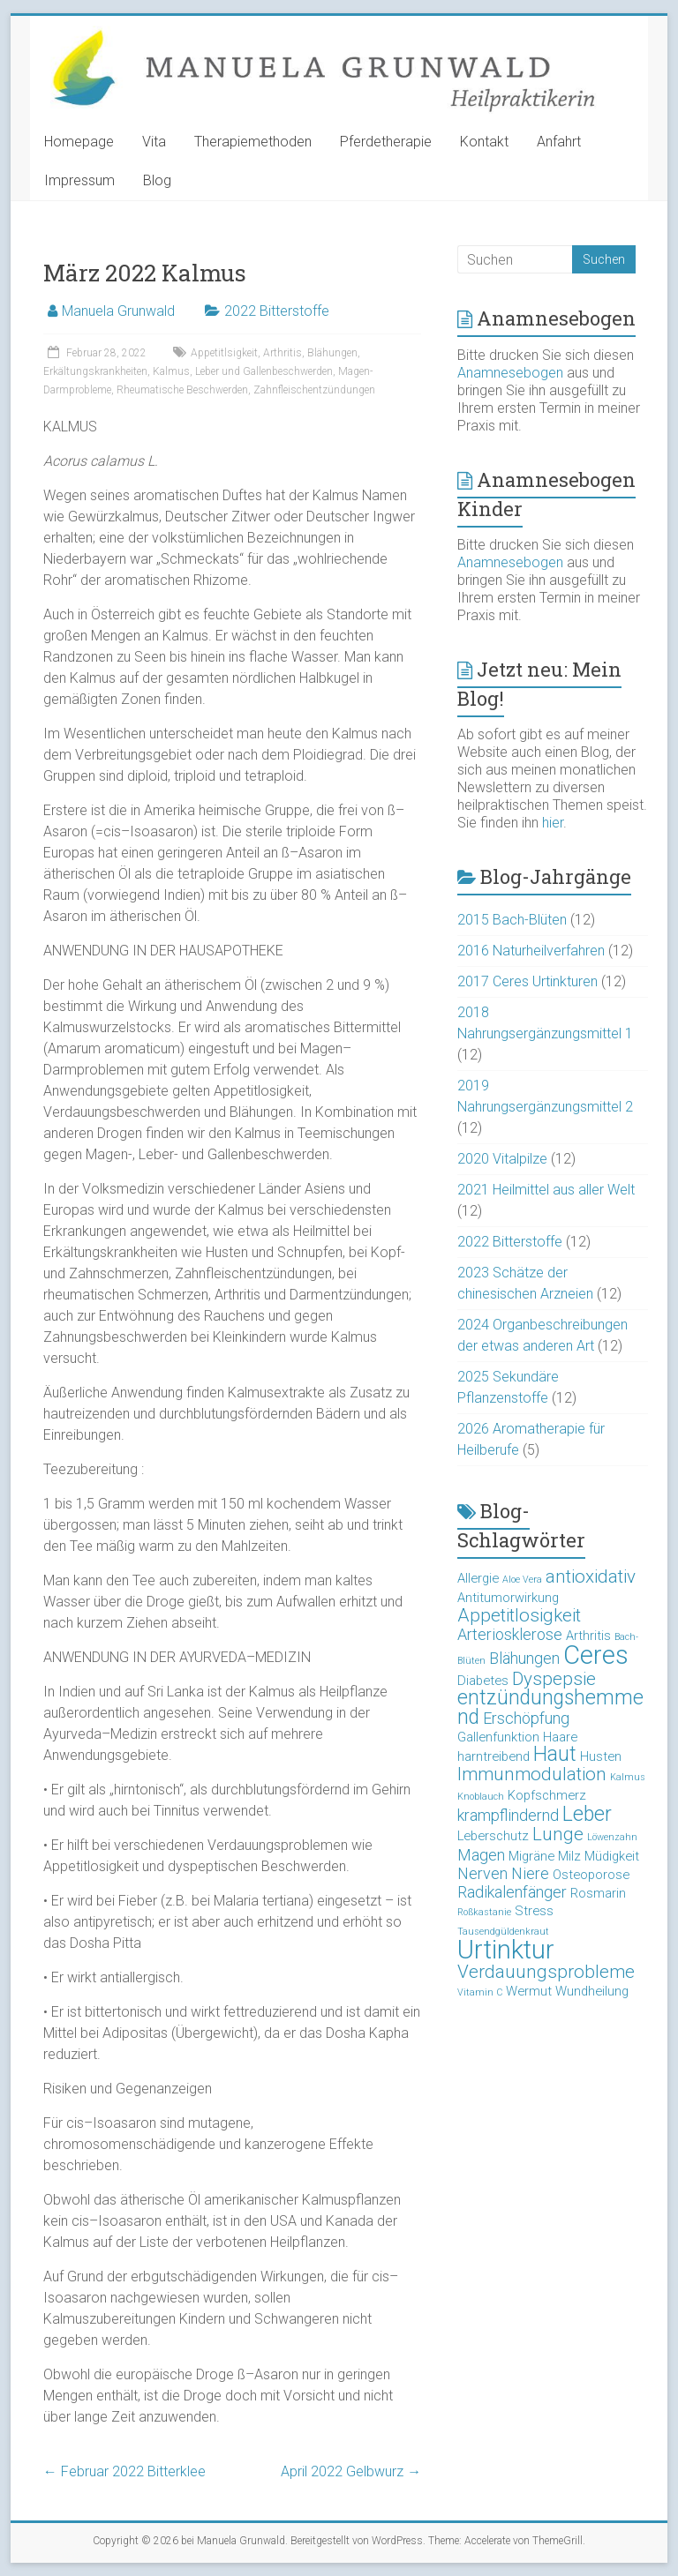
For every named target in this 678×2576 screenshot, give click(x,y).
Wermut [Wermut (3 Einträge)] (529, 1991)
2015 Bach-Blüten (512, 919)
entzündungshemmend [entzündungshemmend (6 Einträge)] (550, 1707)
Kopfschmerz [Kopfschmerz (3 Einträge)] (547, 1795)
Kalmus (171, 371)
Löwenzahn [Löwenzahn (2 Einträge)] (612, 1837)
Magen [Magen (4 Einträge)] (481, 1855)
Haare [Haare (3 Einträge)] (560, 1737)
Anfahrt (559, 141)
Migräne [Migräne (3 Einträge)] (531, 1856)
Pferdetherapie (386, 141)
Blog (157, 180)
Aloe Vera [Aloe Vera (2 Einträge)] (522, 1579)
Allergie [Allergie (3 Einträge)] (478, 1578)
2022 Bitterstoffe (276, 311)
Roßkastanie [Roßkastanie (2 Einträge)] (484, 1912)
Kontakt (484, 141)
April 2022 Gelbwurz (351, 2471)
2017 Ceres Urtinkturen (527, 981)
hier (552, 822)
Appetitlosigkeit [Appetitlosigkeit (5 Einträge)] (519, 1615)
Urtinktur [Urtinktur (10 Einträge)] (505, 1950)
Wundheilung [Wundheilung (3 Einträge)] (592, 1991)
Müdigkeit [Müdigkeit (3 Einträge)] (611, 1856)
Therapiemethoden (253, 141)
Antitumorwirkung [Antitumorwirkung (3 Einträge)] (508, 1598)
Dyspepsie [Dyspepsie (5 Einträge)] (554, 1678)
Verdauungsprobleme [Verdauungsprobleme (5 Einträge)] (546, 1971)
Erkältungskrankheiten (95, 371)
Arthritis (282, 353)
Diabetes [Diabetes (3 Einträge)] (482, 1681)
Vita (154, 141)
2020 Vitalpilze (502, 1158)
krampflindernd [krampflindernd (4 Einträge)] (508, 1815)
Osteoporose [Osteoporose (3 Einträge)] (591, 1875)
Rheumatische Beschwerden (182, 390)
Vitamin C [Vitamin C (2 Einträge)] (479, 1992)
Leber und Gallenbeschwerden (264, 371)
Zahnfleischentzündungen (314, 390)
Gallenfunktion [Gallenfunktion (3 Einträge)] (498, 1737)
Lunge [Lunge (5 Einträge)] (558, 1834)
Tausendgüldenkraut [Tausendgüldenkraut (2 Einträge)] (503, 1931)
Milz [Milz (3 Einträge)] (569, 1856)
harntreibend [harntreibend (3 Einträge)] (493, 1756)
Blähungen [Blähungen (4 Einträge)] (524, 1658)
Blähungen (332, 353)
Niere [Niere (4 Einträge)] (530, 1873)
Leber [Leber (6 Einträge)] (587, 1814)
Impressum (79, 180)
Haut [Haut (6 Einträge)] (554, 1754)
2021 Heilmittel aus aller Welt (546, 1189)
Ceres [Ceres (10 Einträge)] (596, 1655)
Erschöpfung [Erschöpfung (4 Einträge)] (526, 1718)
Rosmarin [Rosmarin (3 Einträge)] (598, 1893)
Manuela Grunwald (118, 311)
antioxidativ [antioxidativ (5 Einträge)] (591, 1576)
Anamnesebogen (510, 372)
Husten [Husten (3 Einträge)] (601, 1756)
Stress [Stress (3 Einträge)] (534, 1911)
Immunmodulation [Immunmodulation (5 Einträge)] (531, 1774)
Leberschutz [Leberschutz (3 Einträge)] (493, 1836)
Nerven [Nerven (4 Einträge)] (482, 1873)
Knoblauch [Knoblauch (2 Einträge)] (480, 1796)
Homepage (79, 141)
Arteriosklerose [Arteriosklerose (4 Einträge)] (509, 1634)
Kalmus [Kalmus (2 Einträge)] (627, 1777)
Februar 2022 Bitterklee (124, 2471)
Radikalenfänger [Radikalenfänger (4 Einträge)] (512, 1892)
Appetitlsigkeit (224, 353)
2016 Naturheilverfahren (531, 950)
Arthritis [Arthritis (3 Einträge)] (588, 1636)
